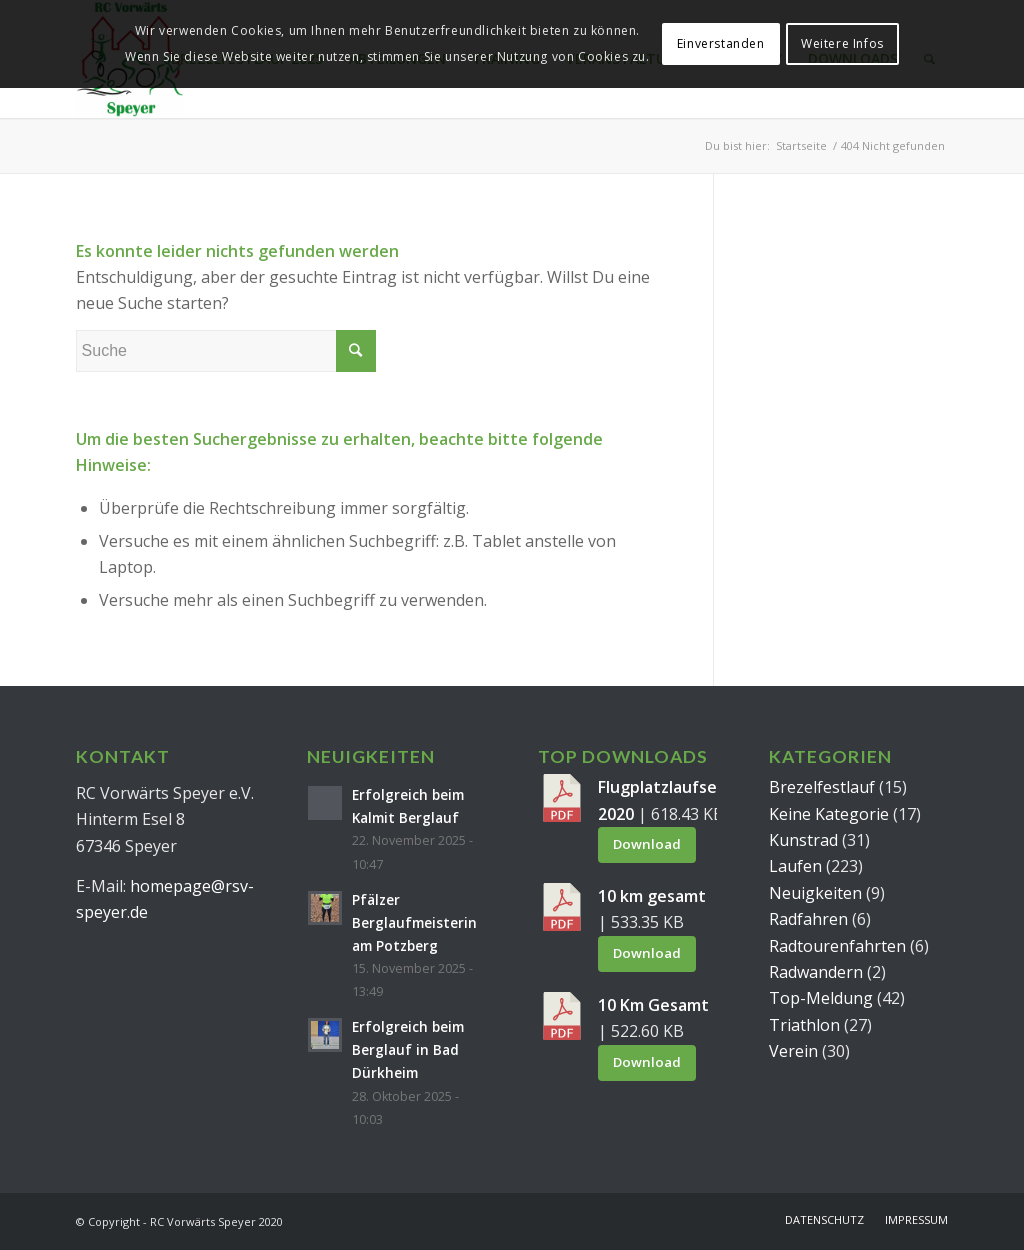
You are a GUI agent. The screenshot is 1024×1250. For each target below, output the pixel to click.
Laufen (795, 866)
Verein (793, 1051)
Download (647, 844)
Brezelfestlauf (822, 787)
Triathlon (804, 1025)
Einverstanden (721, 43)
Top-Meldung (821, 998)
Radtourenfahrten (837, 946)
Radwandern (816, 972)
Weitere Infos (842, 43)
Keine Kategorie (829, 814)
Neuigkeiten (815, 893)
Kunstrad (803, 840)
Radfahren (808, 919)
